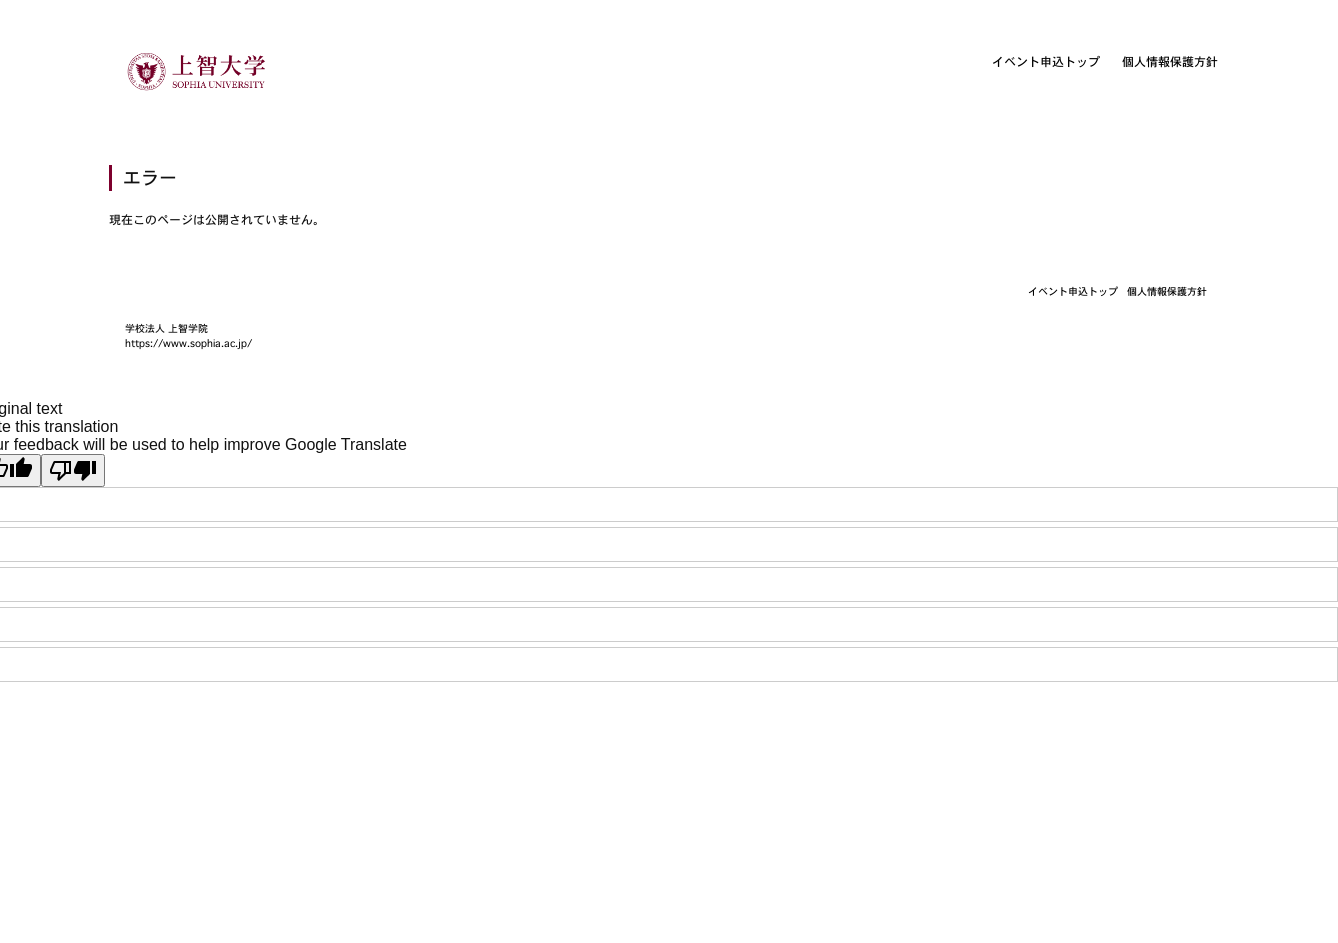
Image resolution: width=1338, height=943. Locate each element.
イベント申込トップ (1046, 61)
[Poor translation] (73, 470)
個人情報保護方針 (1170, 61)
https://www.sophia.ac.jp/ (188, 343)
